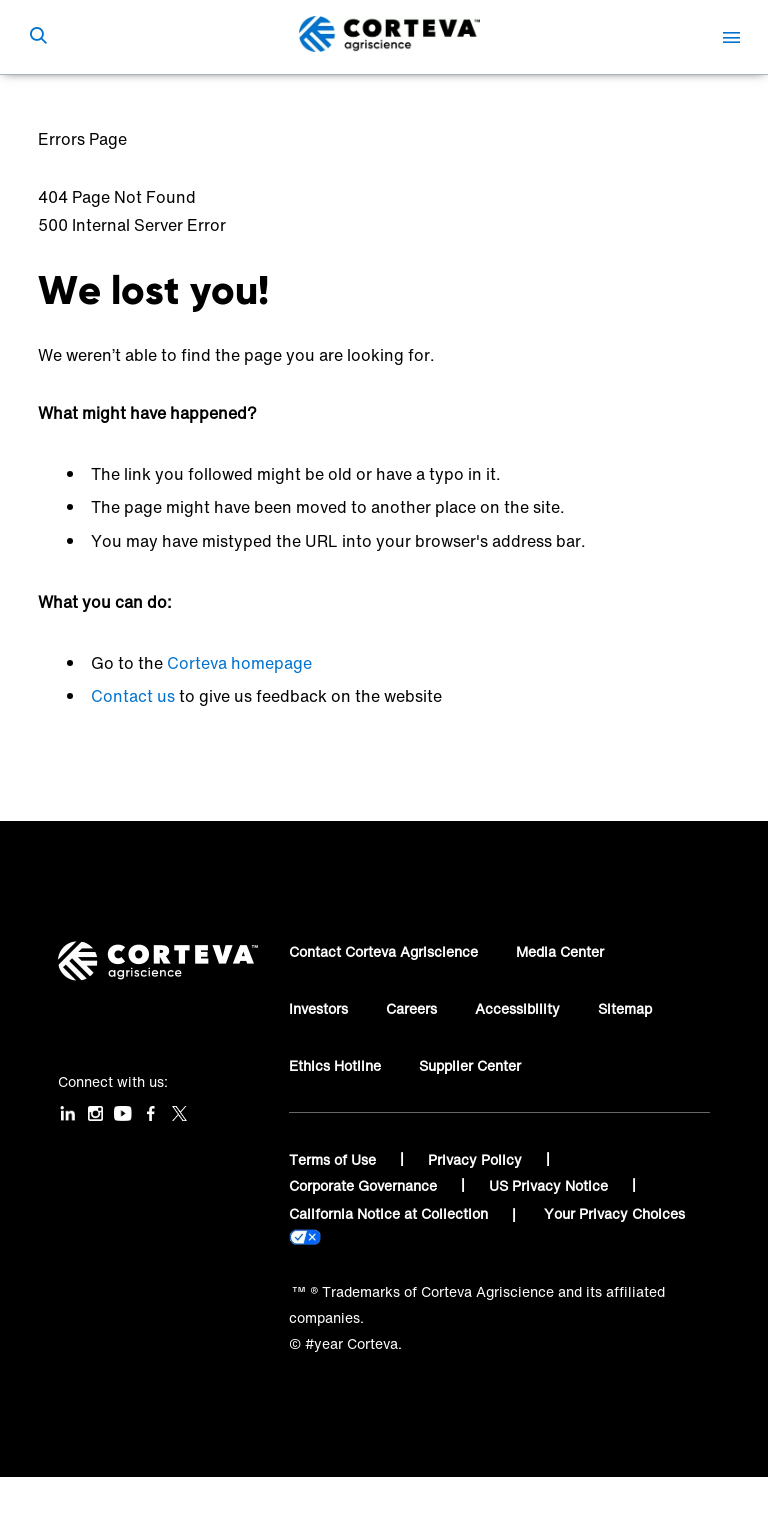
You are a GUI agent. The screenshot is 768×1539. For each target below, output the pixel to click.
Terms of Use (334, 1159)
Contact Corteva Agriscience (383, 951)
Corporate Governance (365, 1185)
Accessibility (517, 1008)
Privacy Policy (477, 1159)
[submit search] (38, 37)
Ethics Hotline (335, 1065)
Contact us (133, 696)
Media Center (560, 951)
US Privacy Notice (550, 1185)
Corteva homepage (239, 663)
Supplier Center (470, 1065)
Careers (411, 1008)
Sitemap (625, 1008)
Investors (318, 1008)
